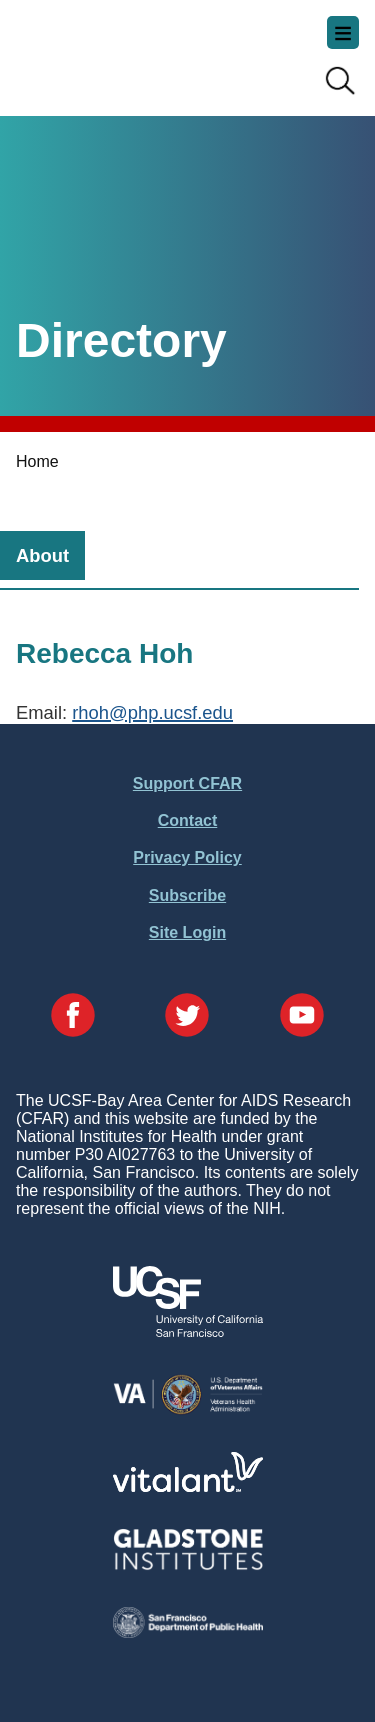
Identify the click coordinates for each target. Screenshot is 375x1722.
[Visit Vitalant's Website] (188, 1486)
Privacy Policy (187, 857)
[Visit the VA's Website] (188, 1410)
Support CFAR (187, 783)
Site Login (187, 932)
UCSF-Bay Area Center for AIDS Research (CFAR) (116, 50)
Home (37, 461)
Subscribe (187, 895)
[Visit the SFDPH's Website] (188, 1632)
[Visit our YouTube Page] (302, 1017)
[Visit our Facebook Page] (73, 1017)
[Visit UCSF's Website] (188, 1331)
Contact (188, 820)
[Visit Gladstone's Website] (188, 1565)
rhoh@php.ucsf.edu (152, 712)
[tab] (42, 555)
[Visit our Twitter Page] (187, 1017)
